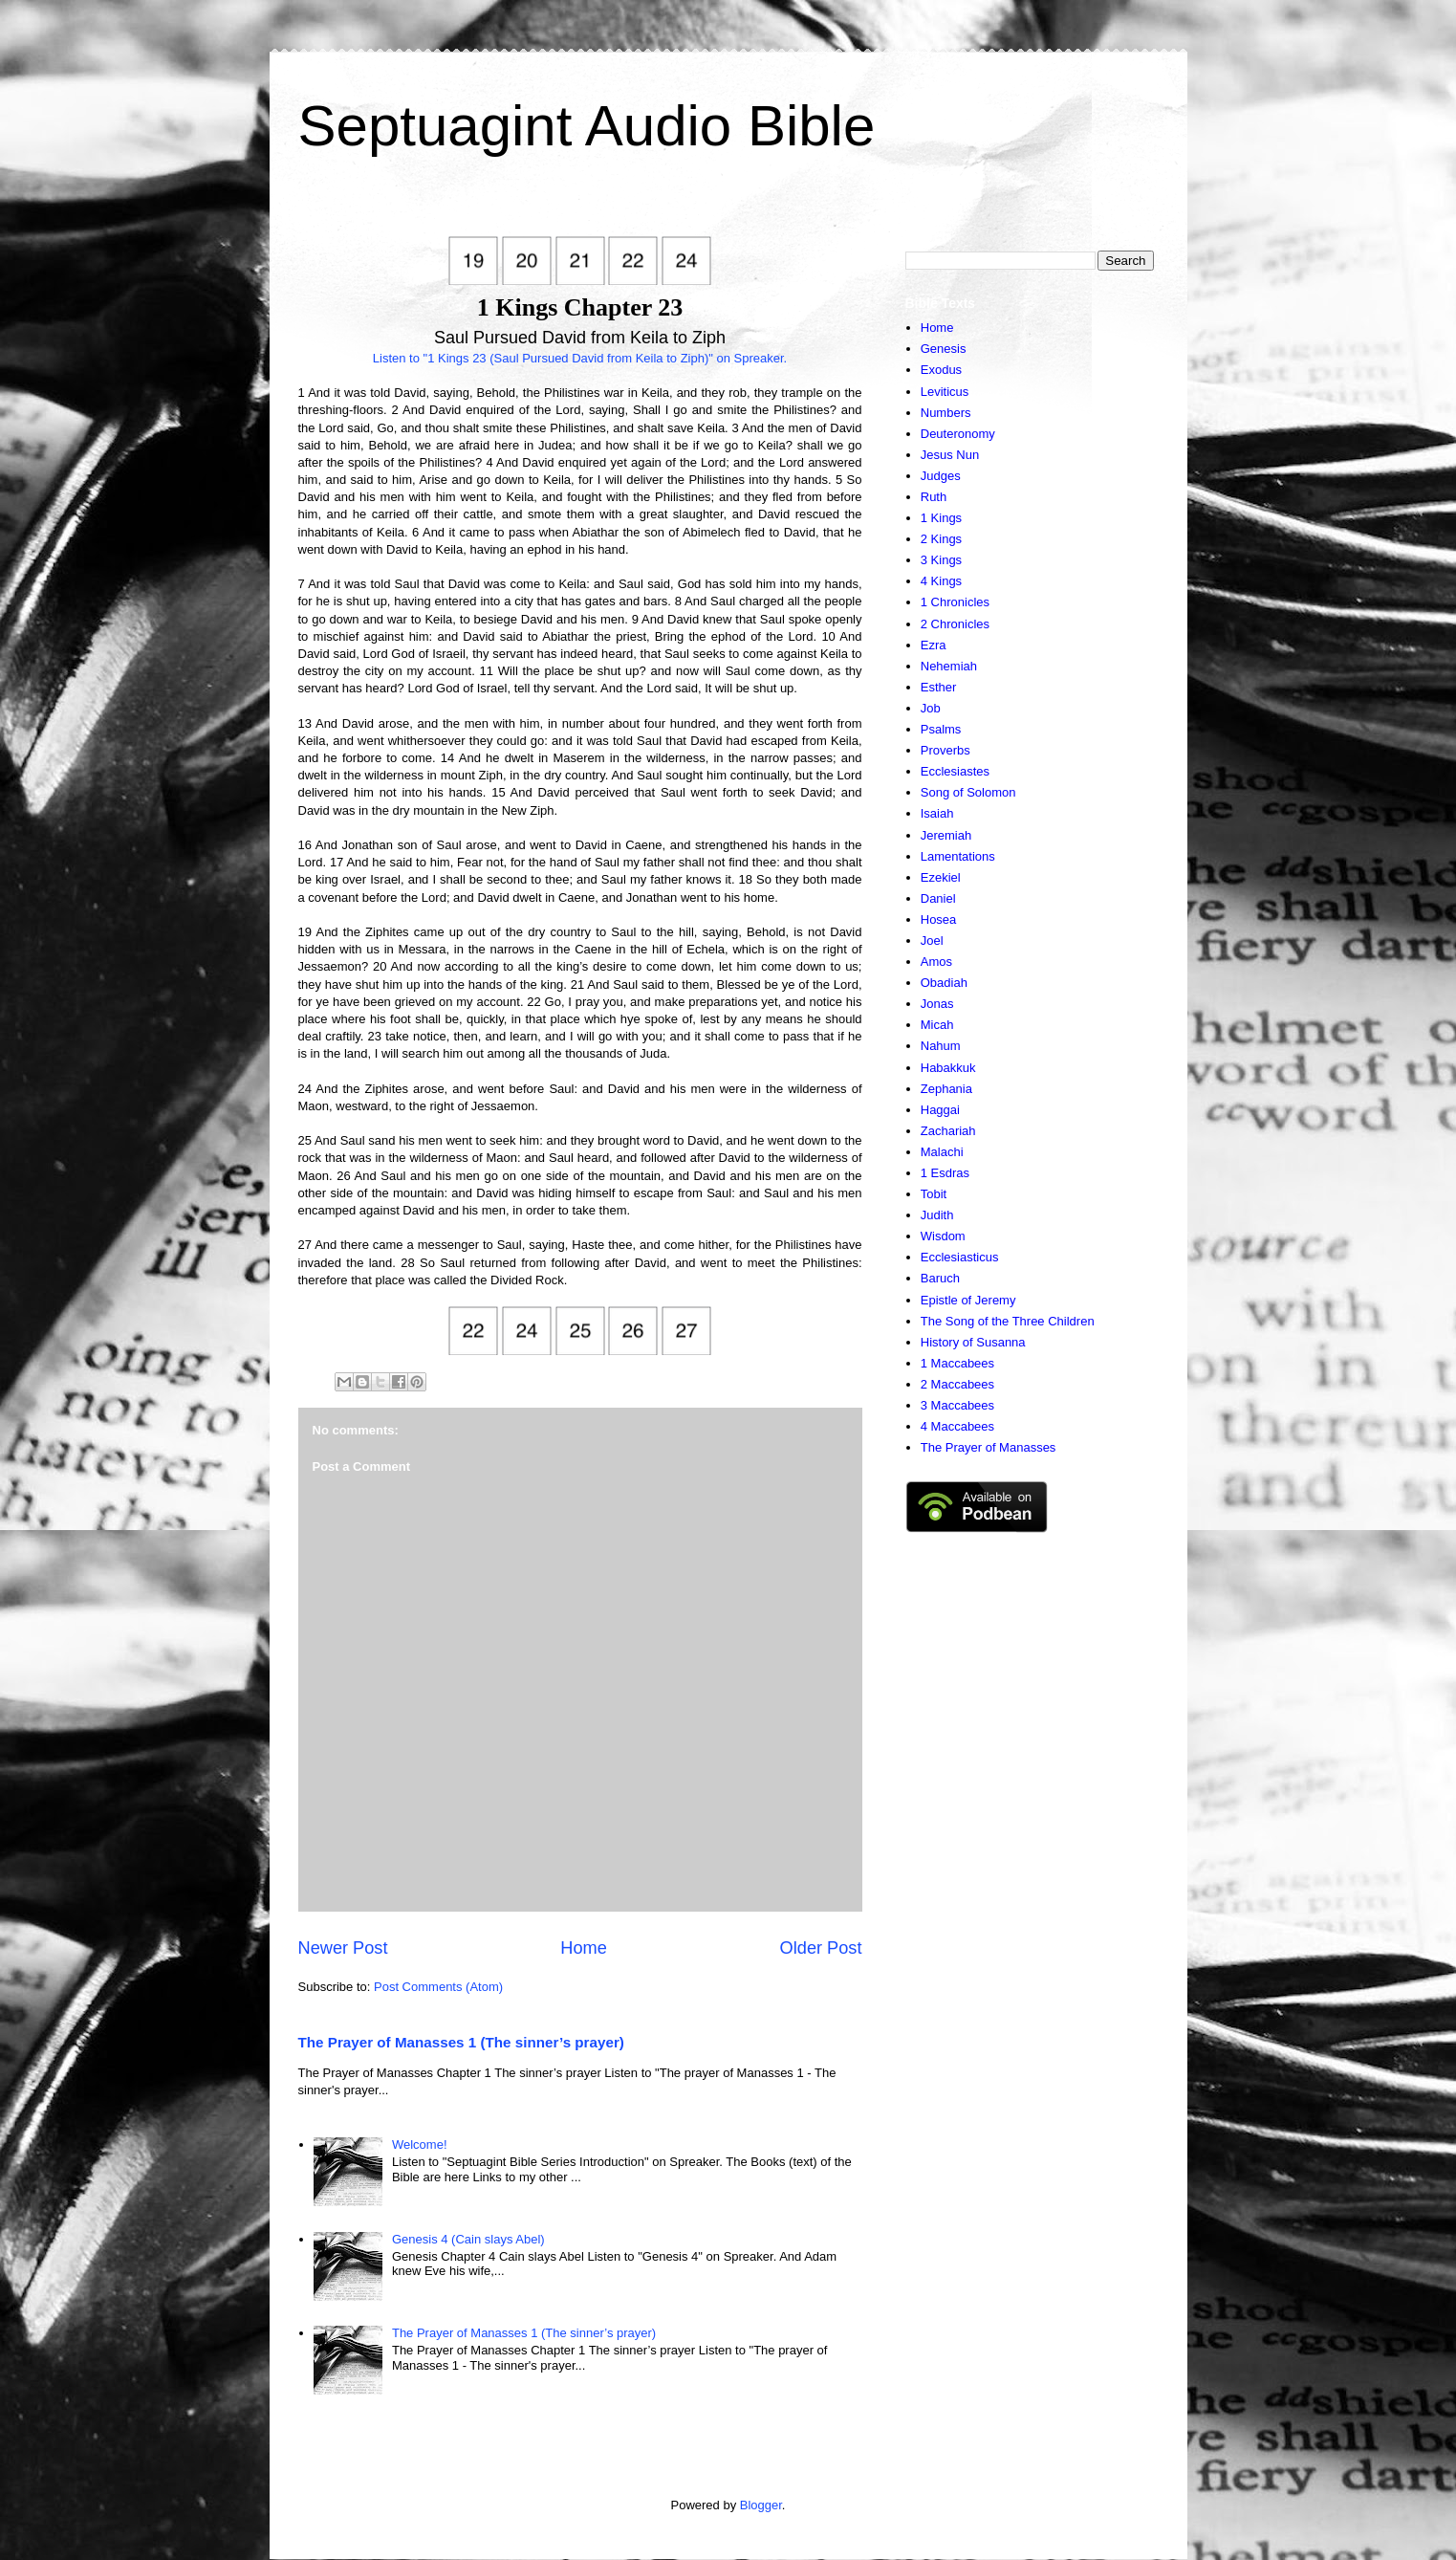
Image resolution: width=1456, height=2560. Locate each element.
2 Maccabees (957, 1384)
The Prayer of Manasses (988, 1447)
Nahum (941, 1046)
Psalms (941, 729)
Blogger (761, 2505)
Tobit (933, 1194)
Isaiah (937, 813)
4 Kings (941, 581)
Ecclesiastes (955, 771)
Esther (939, 687)
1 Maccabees (957, 1363)
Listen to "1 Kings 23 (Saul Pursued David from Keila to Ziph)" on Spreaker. (580, 358)
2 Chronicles (955, 624)
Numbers (946, 412)
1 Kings (941, 518)
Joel (932, 940)
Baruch (940, 1278)
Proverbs (945, 750)
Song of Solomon (968, 792)
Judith (937, 1215)
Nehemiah (949, 666)
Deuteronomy (958, 434)
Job (931, 708)
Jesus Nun (950, 455)
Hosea (939, 919)
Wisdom (943, 1236)
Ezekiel (941, 877)
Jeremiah (946, 835)
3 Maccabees (957, 1405)
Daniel (938, 898)
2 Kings (941, 539)
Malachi (942, 1152)
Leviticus (945, 391)
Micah (937, 1024)
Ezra (933, 645)
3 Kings (941, 560)
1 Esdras (945, 1173)
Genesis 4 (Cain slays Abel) (468, 2239)
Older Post (821, 1948)
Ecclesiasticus (960, 1257)
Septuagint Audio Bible (587, 126)
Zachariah (948, 1131)
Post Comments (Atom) (438, 1987)
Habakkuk (948, 1068)
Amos (936, 961)
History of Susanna (973, 1342)
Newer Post (343, 1948)
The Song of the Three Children (1008, 1321)
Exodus (941, 369)
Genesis (944, 348)
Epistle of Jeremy (968, 1300)
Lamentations (958, 856)
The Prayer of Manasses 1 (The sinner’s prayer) (461, 2042)
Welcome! (419, 2144)
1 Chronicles (955, 602)
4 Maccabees (957, 1426)
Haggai (940, 1110)
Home (583, 1948)
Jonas (937, 1003)
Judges (941, 476)
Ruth (933, 497)
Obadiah (944, 982)
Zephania (946, 1089)
